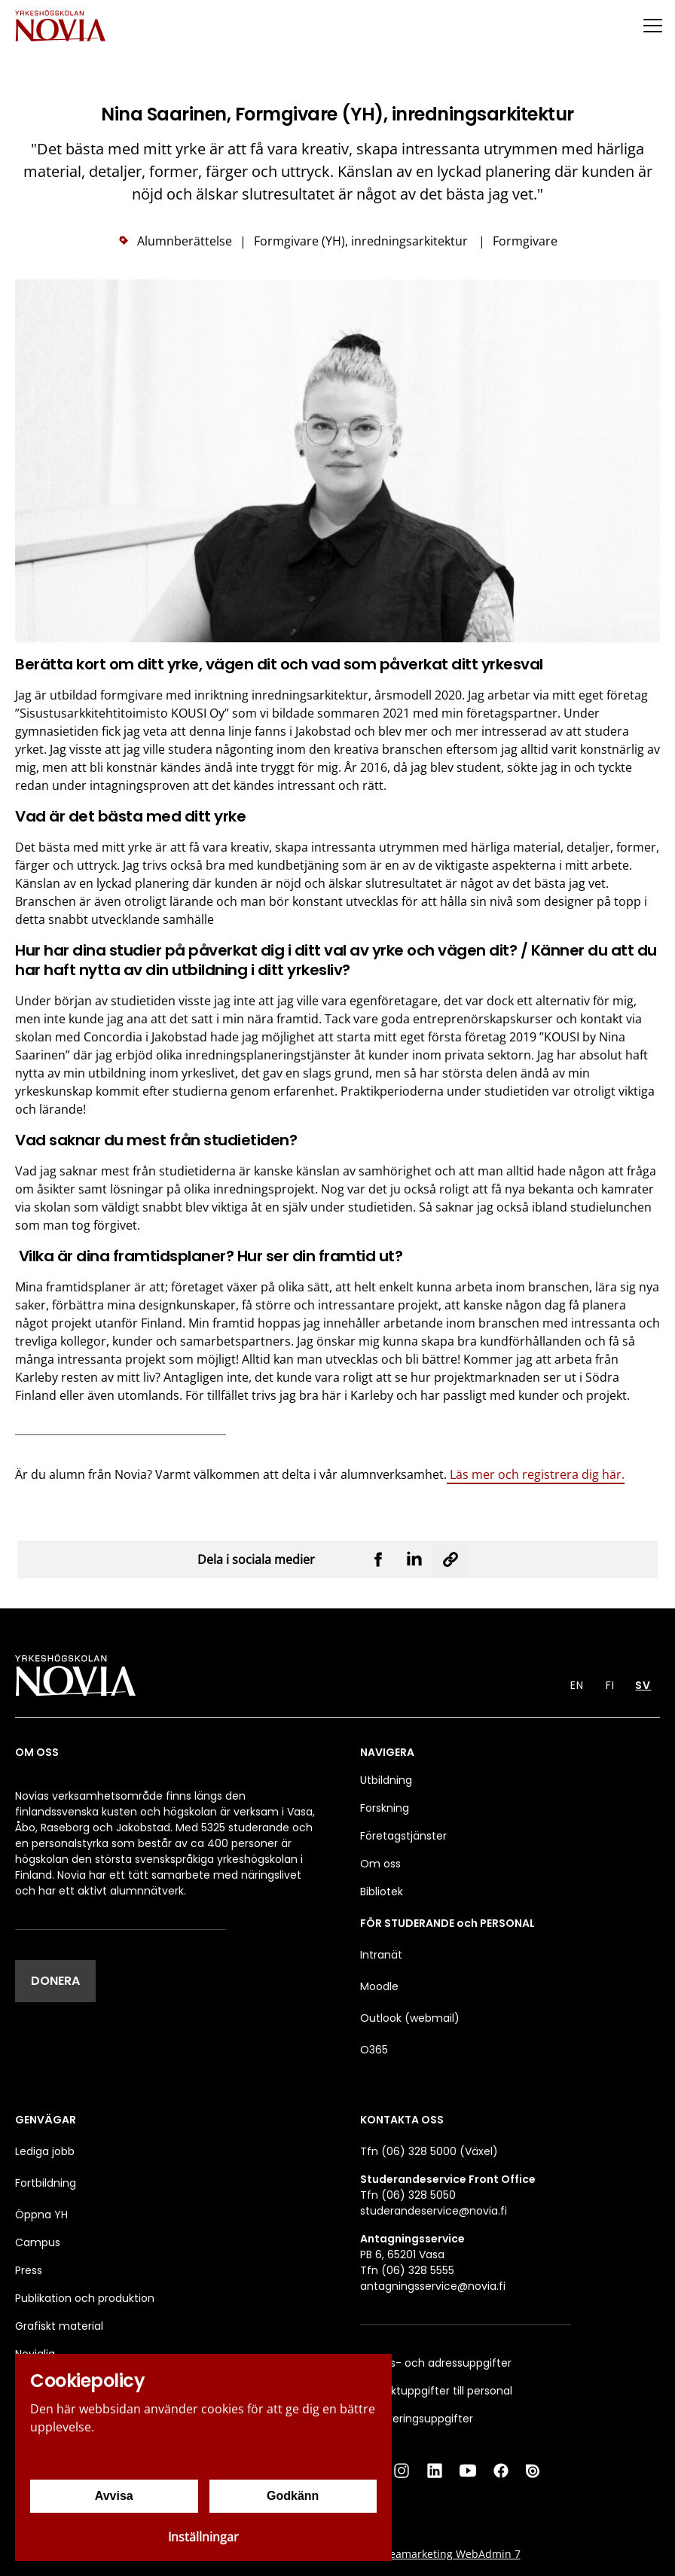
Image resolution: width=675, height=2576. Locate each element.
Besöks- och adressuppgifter (436, 2362)
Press (28, 2270)
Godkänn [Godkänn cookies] (293, 2495)
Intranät (381, 1954)
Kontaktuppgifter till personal (436, 2390)
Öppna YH (41, 2214)
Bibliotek (381, 1891)
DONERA (55, 1980)
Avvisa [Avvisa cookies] (114, 2495)
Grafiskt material (59, 2326)
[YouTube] (467, 2470)
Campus (37, 2242)
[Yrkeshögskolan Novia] (60, 25)
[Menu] (652, 25)
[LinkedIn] (434, 2470)
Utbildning (386, 1780)
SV (643, 1685)
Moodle (379, 1986)
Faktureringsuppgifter (416, 2418)
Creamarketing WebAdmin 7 (449, 2554)
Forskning (384, 1807)
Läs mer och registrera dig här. (536, 1474)
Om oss (380, 1863)
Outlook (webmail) (410, 2018)
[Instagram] (401, 2470)
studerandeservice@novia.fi (433, 2210)
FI (610, 1685)
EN (577, 1685)
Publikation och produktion (84, 2298)
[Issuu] (534, 2470)
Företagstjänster (403, 1835)
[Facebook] (501, 2470)
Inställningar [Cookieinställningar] (203, 2537)
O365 (374, 2049)
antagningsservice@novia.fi (432, 2286)
